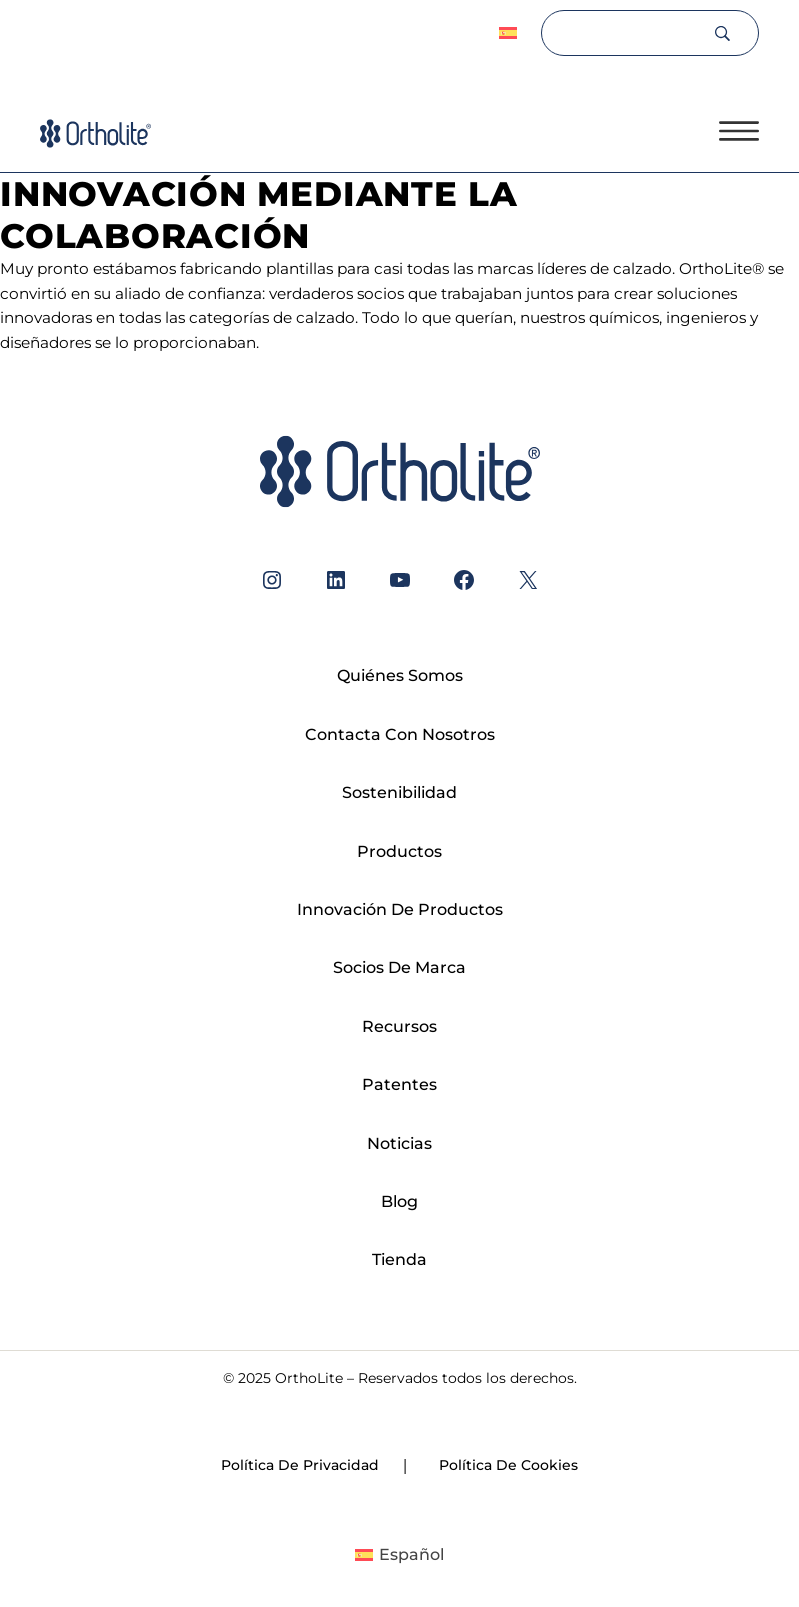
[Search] (626, 33)
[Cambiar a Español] (399, 1555)
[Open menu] (739, 131)
